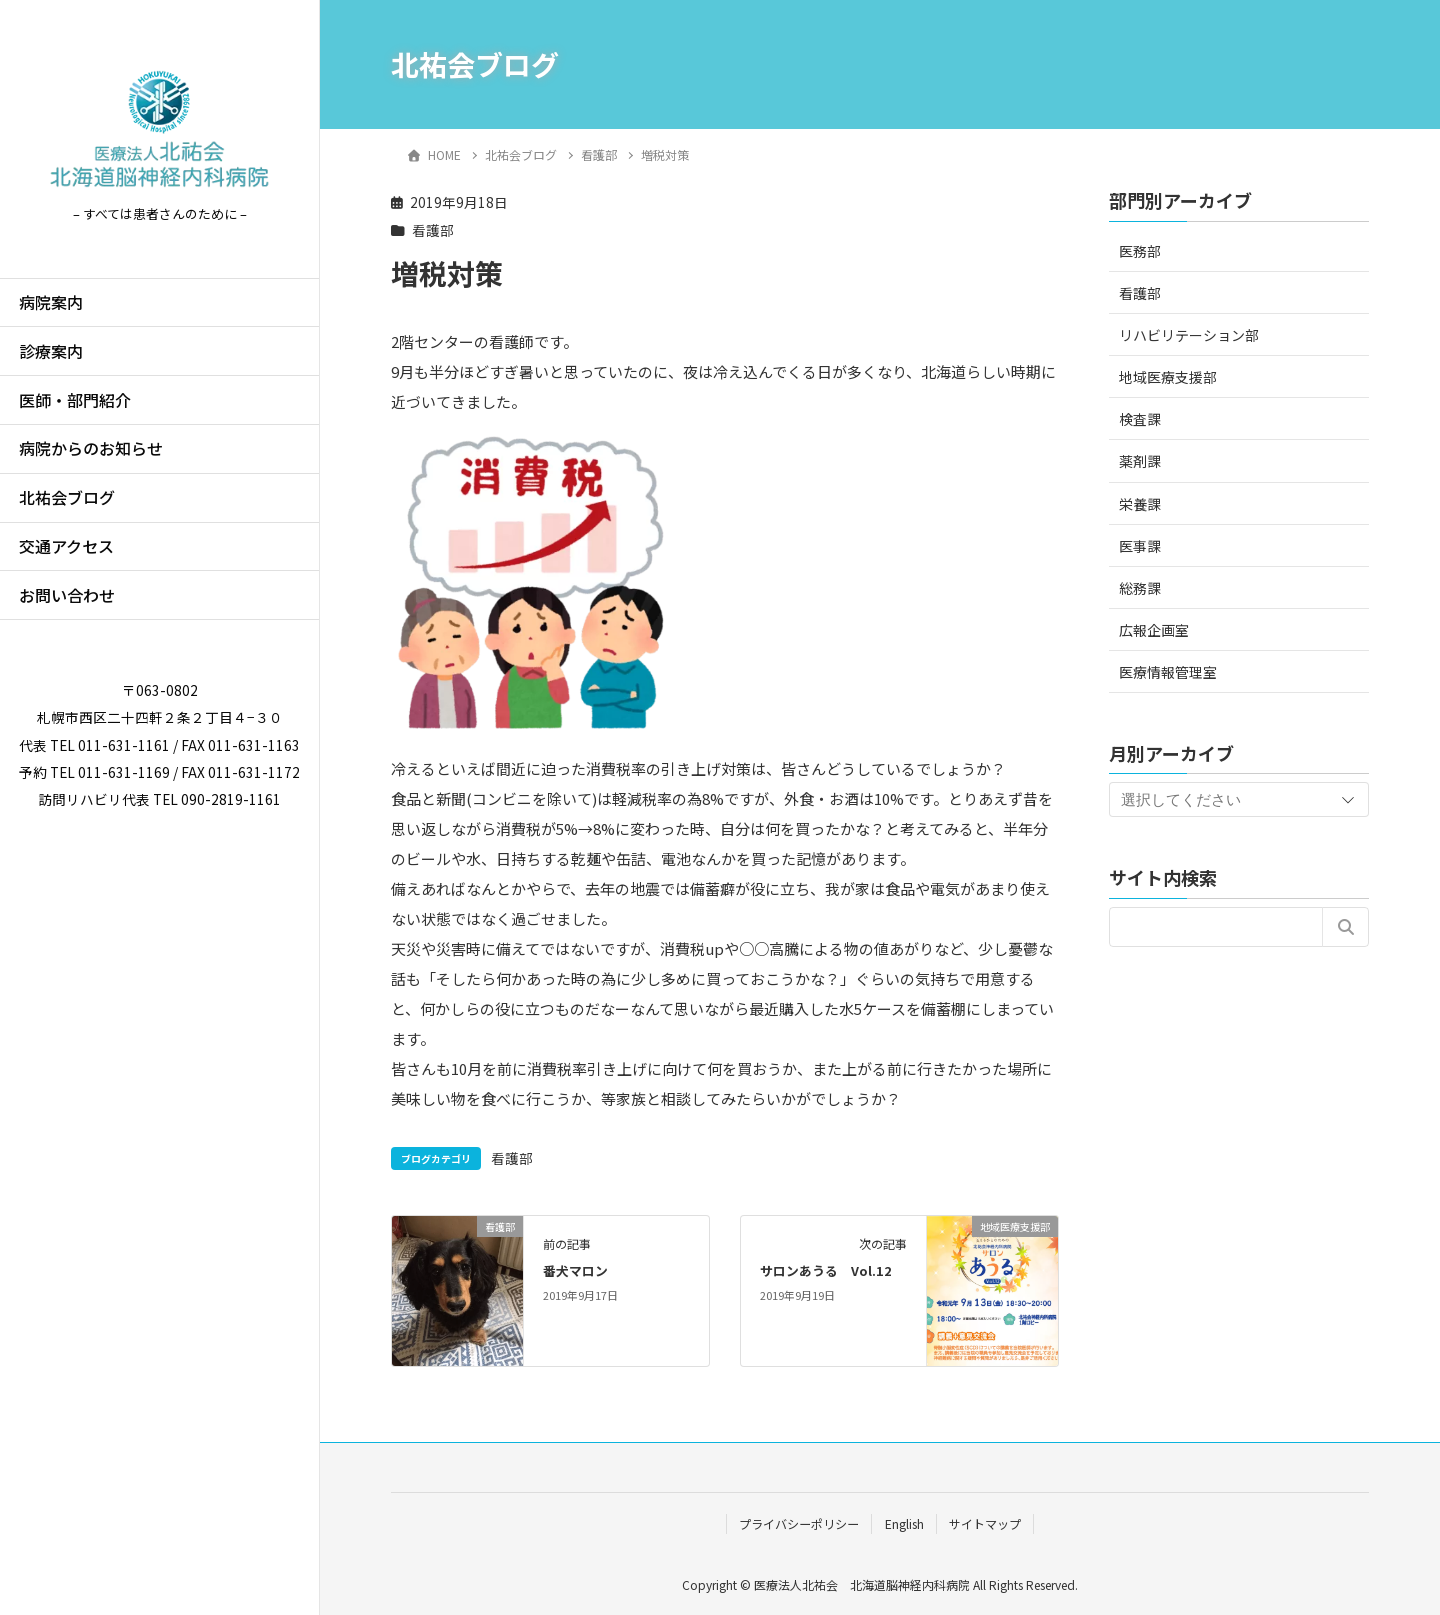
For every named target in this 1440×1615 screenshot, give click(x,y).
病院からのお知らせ (91, 448)
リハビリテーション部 (1189, 335)
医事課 (1140, 546)
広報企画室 (1154, 630)
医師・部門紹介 (75, 400)
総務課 (1140, 588)
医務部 (1140, 251)
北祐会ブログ (67, 497)
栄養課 (1140, 504)
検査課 (1140, 419)
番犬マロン (575, 1270)
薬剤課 (1140, 461)
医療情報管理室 (1168, 672)
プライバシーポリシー (799, 1523)
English (904, 1523)
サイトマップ (985, 1523)
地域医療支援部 (1168, 377)
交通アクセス (66, 546)
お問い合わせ (67, 595)
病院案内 (51, 302)
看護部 (433, 230)
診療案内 (51, 351)
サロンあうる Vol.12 (826, 1270)
